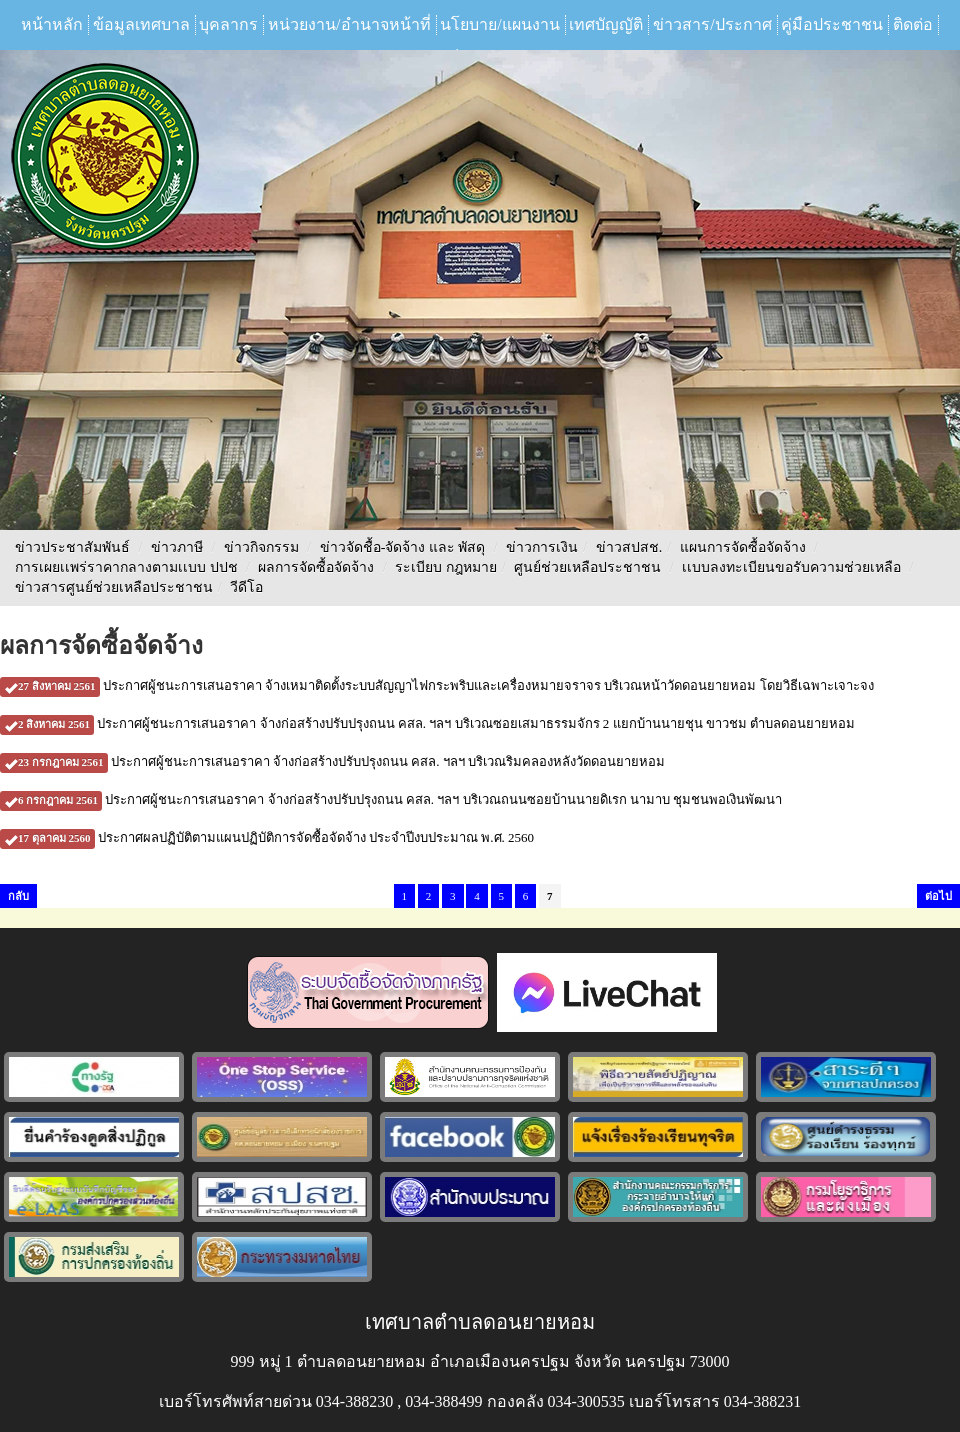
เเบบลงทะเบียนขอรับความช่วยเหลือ (791, 567)
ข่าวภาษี (177, 547)
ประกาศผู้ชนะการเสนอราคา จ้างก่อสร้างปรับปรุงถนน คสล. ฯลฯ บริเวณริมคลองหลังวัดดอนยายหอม (332, 761)
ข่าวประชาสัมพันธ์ (72, 547)
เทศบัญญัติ (606, 24)
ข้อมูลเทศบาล (141, 24)
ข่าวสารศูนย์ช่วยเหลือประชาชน (114, 587)
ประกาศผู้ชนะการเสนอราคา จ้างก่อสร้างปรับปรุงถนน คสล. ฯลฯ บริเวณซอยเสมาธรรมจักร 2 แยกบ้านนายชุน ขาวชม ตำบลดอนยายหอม (427, 723)
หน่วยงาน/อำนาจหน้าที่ (349, 24)
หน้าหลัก (52, 24)
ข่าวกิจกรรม (261, 547)
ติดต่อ (913, 24)
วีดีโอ (246, 587)
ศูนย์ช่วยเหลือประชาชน (587, 567)
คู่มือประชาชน (832, 24)
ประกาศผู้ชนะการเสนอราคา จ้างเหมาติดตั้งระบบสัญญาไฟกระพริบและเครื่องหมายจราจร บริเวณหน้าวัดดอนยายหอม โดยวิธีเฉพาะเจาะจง (437, 685)
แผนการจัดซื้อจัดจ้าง (743, 547)
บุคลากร (228, 24)
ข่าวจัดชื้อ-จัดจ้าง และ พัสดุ (403, 547)
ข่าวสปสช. (629, 547)
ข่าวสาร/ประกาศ (712, 24)
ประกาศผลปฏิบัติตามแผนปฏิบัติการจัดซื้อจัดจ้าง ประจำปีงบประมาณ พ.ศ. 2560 (267, 837)
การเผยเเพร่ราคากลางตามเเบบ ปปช (126, 567)
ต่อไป (938, 896)
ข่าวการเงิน (542, 547)
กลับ (18, 896)
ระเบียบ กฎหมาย (446, 567)
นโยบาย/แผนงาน (499, 24)
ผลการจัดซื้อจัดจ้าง (316, 567)
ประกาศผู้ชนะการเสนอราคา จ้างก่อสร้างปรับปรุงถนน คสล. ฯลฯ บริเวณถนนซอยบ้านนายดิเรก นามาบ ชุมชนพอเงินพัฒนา (391, 799)
